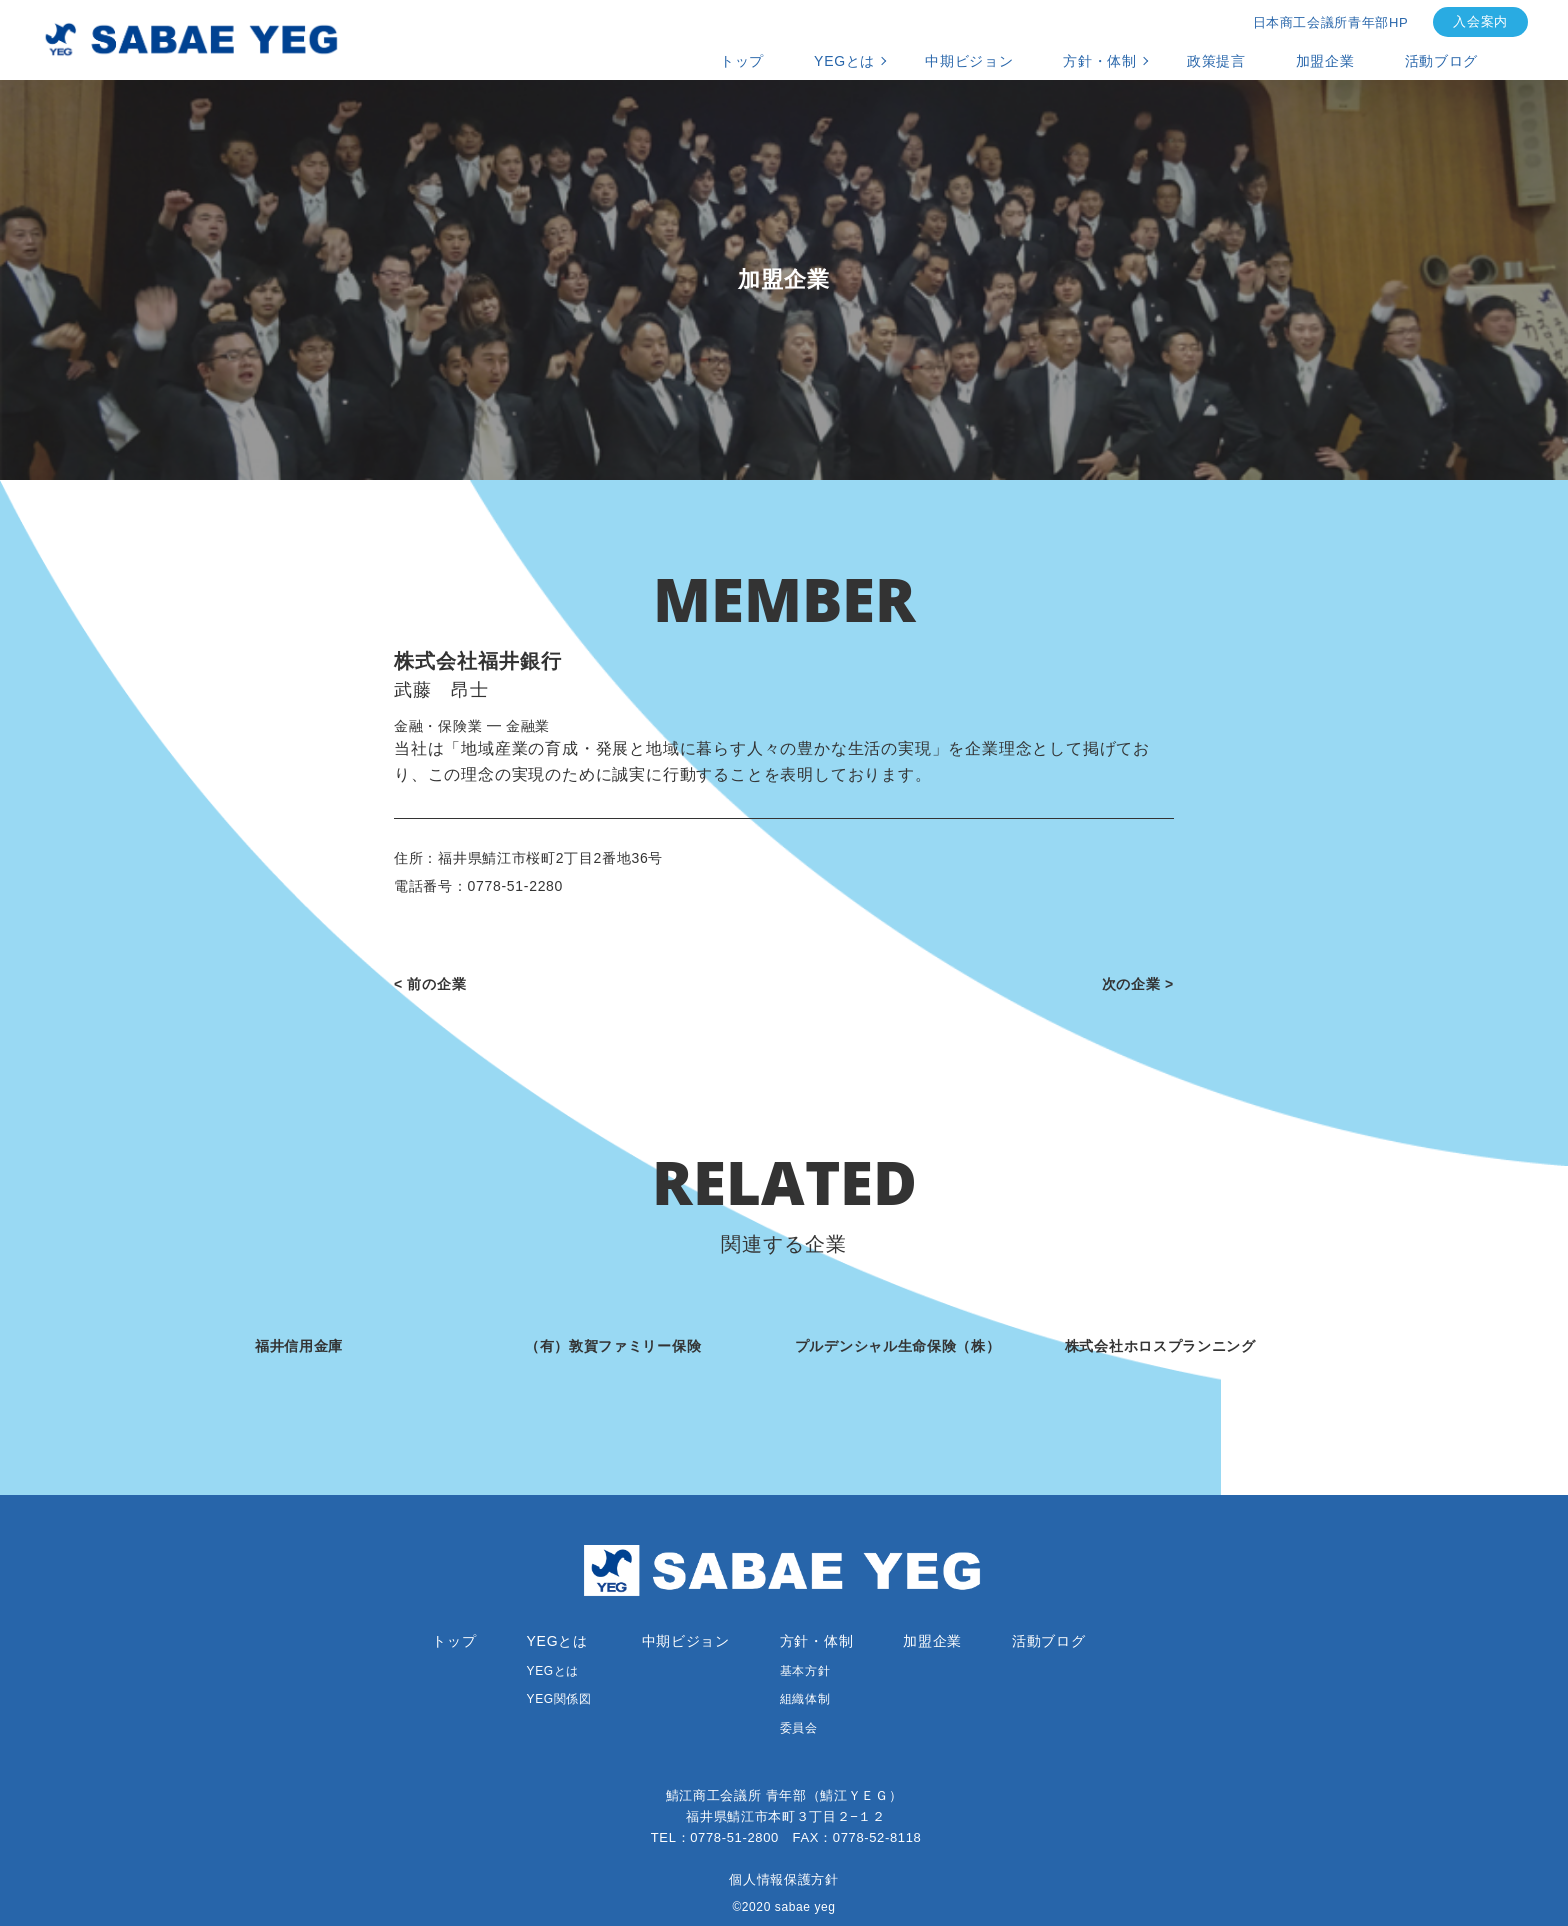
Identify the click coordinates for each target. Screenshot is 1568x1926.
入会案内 (1480, 21)
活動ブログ (1442, 61)
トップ (742, 61)
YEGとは (844, 61)
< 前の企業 (430, 984)
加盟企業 (1325, 61)
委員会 (799, 1728)
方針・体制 (1100, 61)
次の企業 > (1138, 984)
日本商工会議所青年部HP (1331, 22)
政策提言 (1216, 61)
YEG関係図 (559, 1699)
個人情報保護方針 (783, 1879)
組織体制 (805, 1699)
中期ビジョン (969, 61)
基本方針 (805, 1671)
